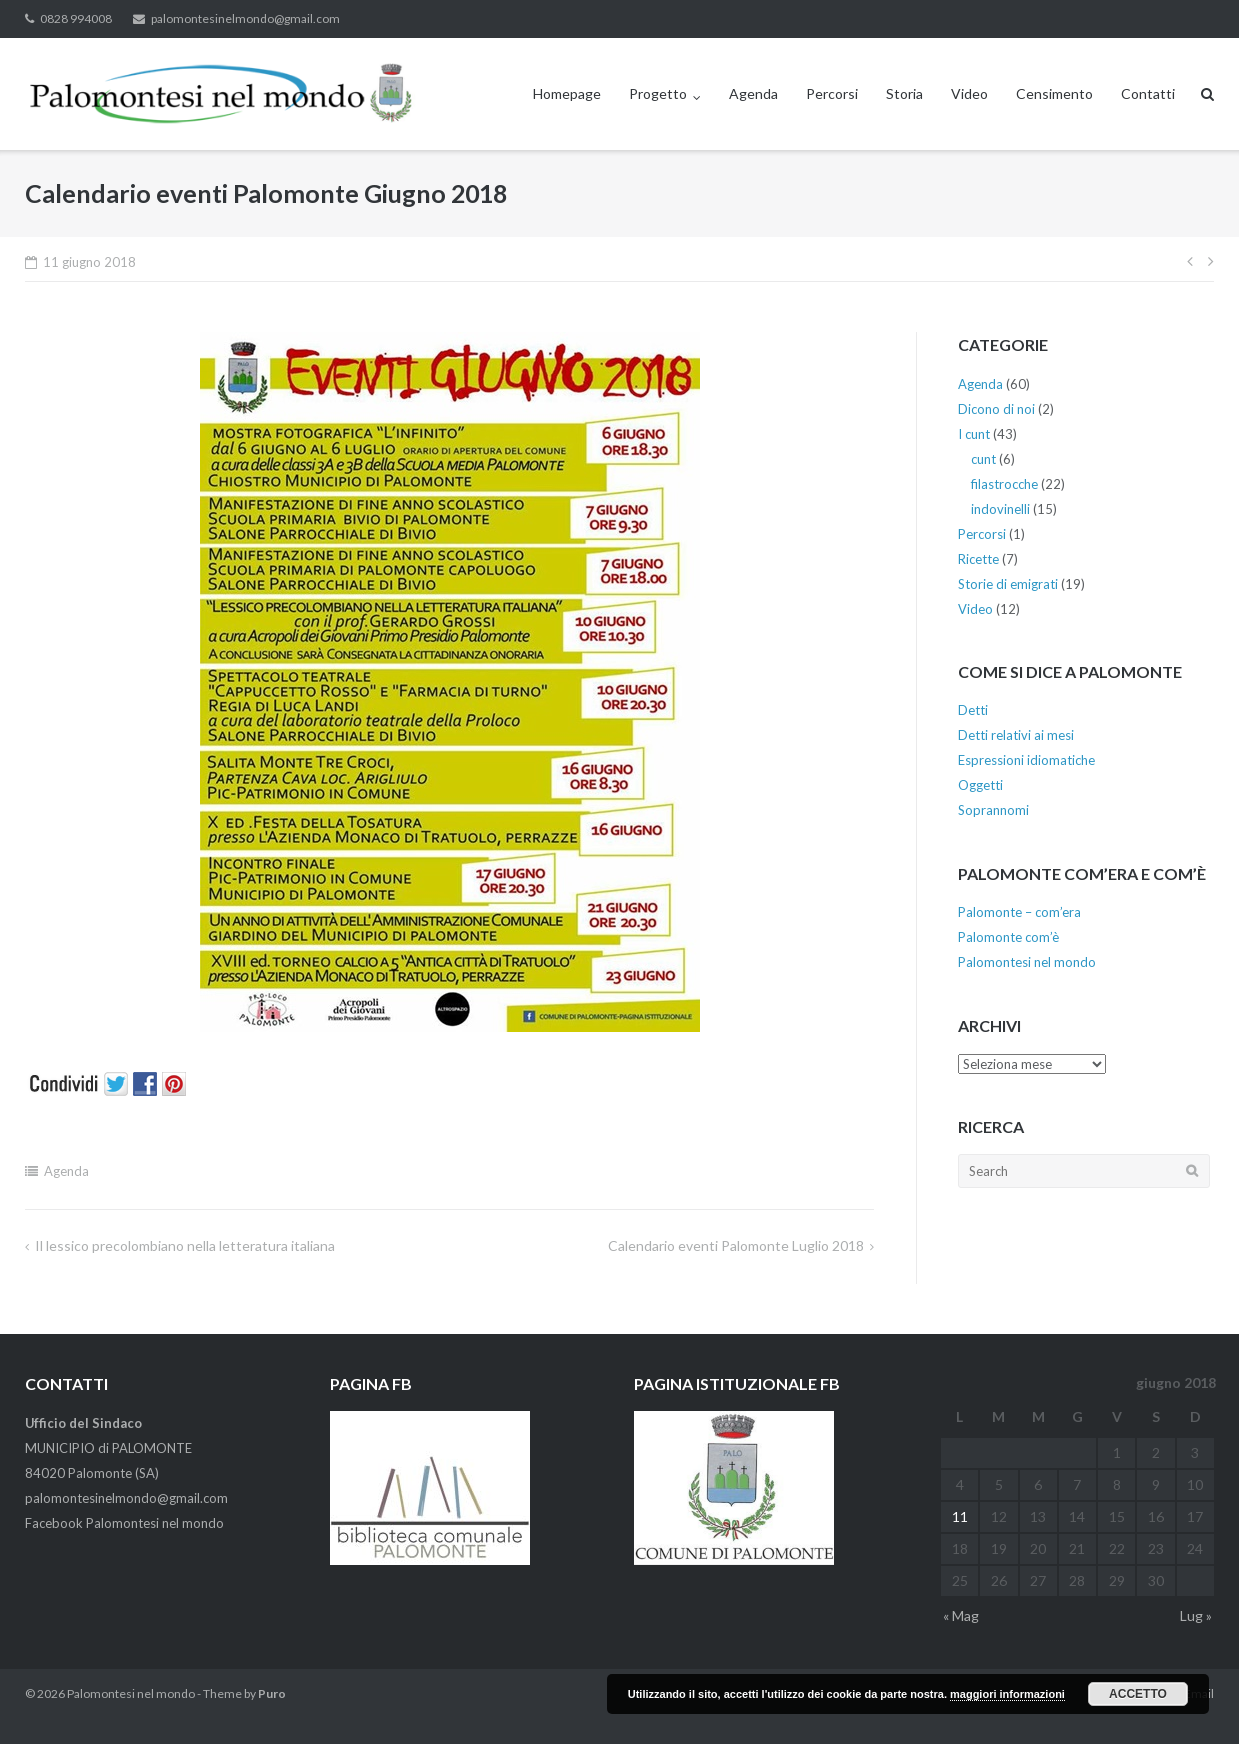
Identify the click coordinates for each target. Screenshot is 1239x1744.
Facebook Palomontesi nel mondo (124, 1523)
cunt (983, 459)
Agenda (753, 93)
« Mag (961, 1615)
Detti (973, 710)
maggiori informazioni (1007, 1694)
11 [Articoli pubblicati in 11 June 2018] (960, 1516)
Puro (272, 1693)
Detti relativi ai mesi (1016, 735)
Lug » (1196, 1615)
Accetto (1138, 1694)
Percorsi (832, 93)
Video (969, 93)
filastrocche (1004, 484)
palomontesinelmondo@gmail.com (245, 18)
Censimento (1054, 93)
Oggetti (980, 785)
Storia (904, 93)
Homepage (567, 93)
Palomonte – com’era (1019, 912)
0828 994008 (76, 18)
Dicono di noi (996, 409)
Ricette (978, 559)
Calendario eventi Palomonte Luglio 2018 (736, 1245)
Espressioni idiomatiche (1026, 760)
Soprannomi (993, 810)
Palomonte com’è (1008, 937)
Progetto (658, 93)
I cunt (974, 434)
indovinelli (1000, 509)
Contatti (1148, 93)
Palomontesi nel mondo (1027, 962)
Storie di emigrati (1008, 584)
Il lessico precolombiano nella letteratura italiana (185, 1245)
